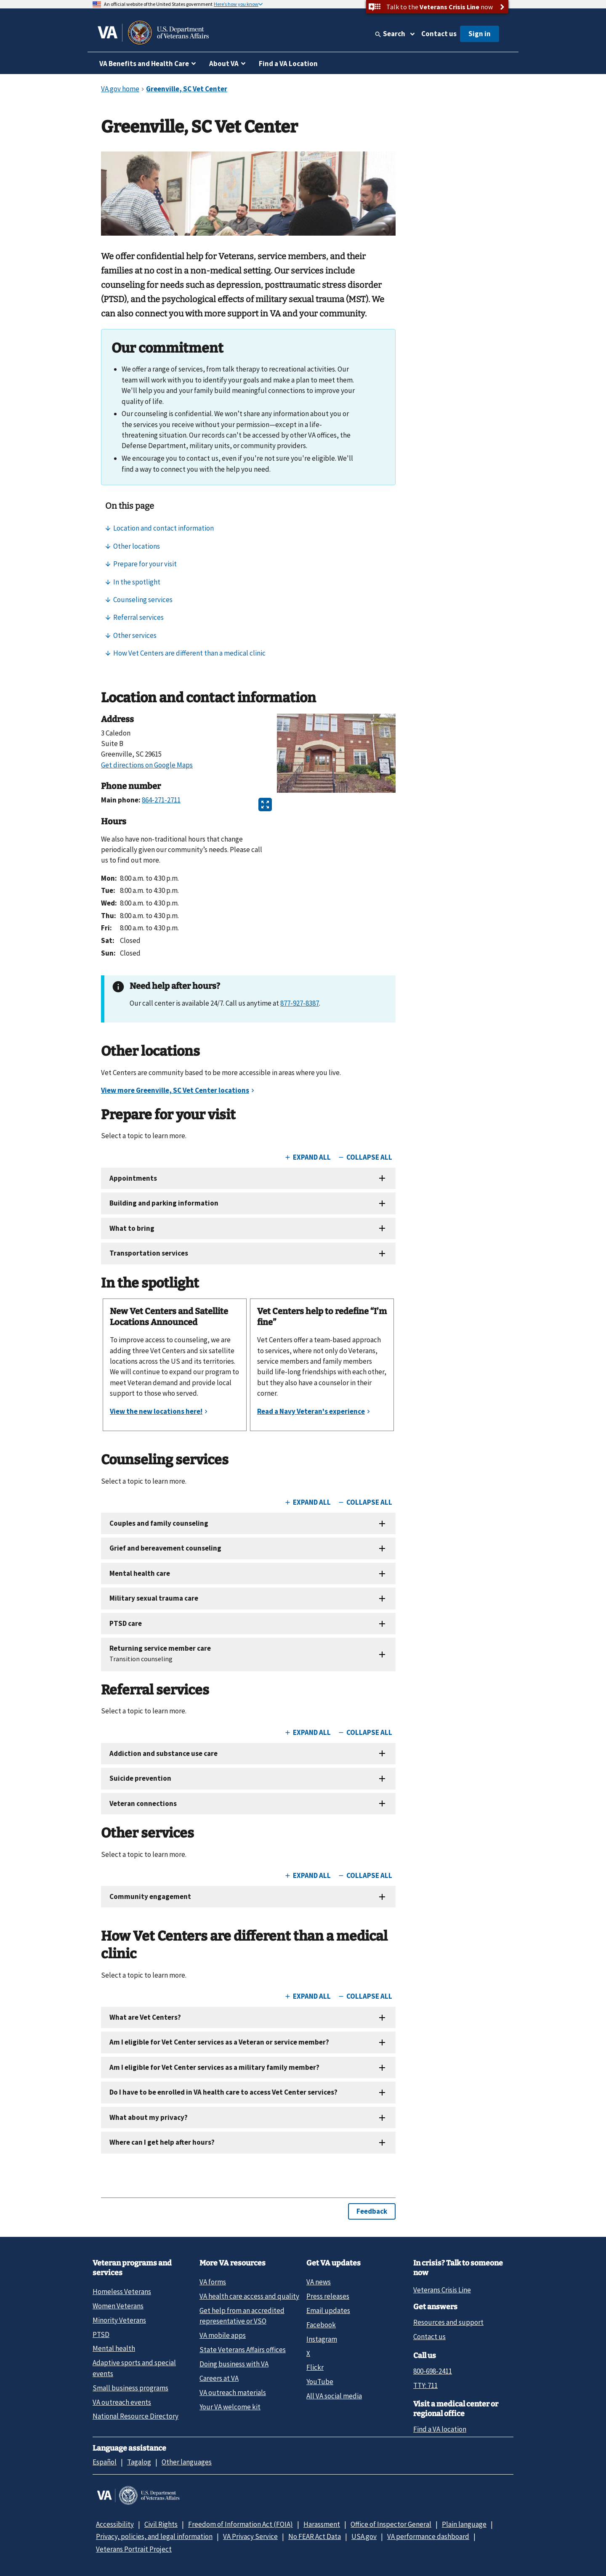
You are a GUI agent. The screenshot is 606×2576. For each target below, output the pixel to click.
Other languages (187, 2462)
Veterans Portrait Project (134, 2549)
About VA (224, 63)
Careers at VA (219, 2378)
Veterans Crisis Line (442, 2289)
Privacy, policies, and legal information (154, 2536)
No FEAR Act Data (314, 2536)
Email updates (328, 2310)
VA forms (212, 2282)
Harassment (321, 2524)
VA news (318, 2282)
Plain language (464, 2524)
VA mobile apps (222, 2335)
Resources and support (448, 2322)
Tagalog (139, 2462)
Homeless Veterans (122, 2291)
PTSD (101, 2334)
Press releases (327, 2296)
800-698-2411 (432, 2371)
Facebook (321, 2324)
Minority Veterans (119, 2320)
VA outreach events (122, 2402)
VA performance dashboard (428, 2536)
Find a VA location (439, 2429)
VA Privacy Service (250, 2536)
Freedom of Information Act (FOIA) (240, 2524)
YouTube (319, 2381)
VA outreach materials (232, 2392)
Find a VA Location (288, 63)
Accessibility (115, 2524)
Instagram (321, 2339)
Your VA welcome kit (229, 2406)
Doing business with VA (233, 2364)
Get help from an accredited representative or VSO (241, 2316)
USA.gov (364, 2536)
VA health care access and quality (249, 2296)
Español (105, 2462)
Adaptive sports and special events (134, 2368)
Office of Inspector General (391, 2524)
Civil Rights (161, 2524)
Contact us (439, 33)
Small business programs (130, 2388)
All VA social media (334, 2396)
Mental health (114, 2348)
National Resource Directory (135, 2416)
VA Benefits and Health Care (144, 63)
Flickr (315, 2367)
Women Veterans (118, 2305)
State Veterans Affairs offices (242, 2349)
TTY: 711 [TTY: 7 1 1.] (425, 2385)
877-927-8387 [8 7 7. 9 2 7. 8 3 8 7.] (299, 1003)
